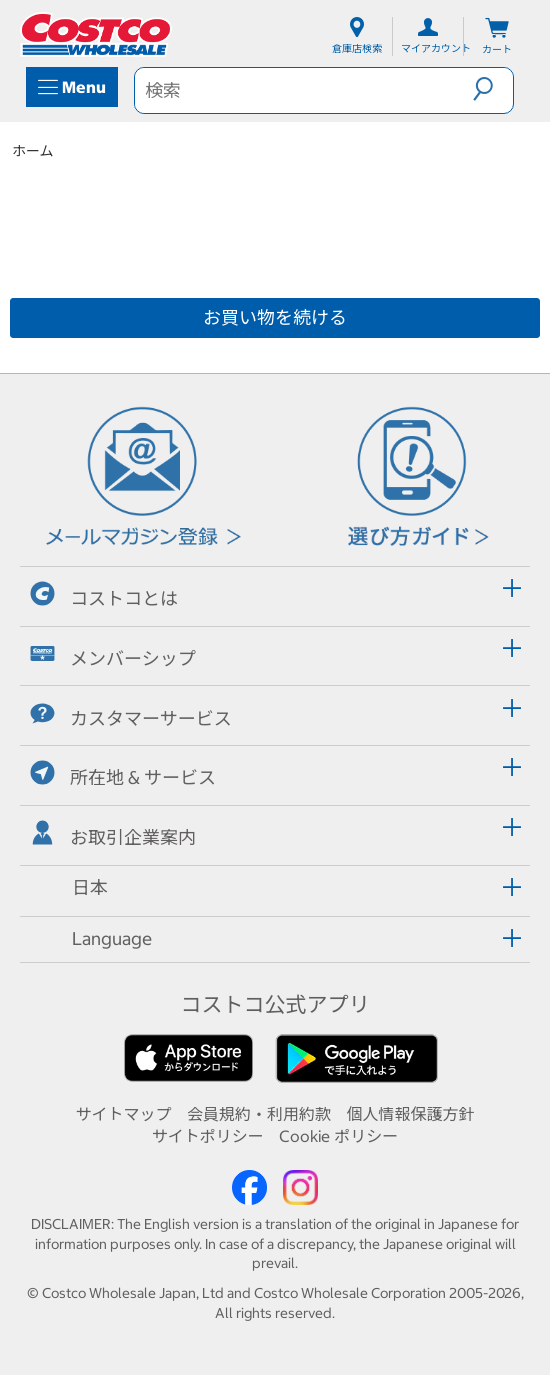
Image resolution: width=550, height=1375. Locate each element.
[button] (493, 89)
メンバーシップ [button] (113, 655)
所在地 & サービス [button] (123, 774)
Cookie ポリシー (338, 1136)
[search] (304, 90)
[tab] (275, 593)
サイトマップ (123, 1114)
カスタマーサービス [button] (131, 715)
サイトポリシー (208, 1136)
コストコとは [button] (104, 595)
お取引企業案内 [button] (113, 834)
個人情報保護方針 (411, 1114)
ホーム (33, 151)
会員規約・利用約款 (259, 1114)
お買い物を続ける (275, 317)
